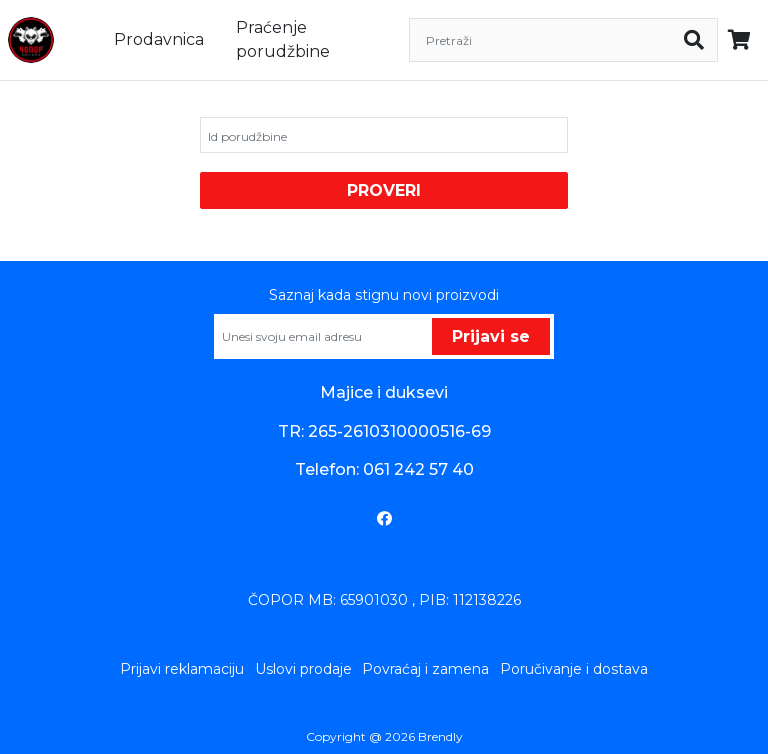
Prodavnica (159, 39)
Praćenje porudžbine (283, 39)
